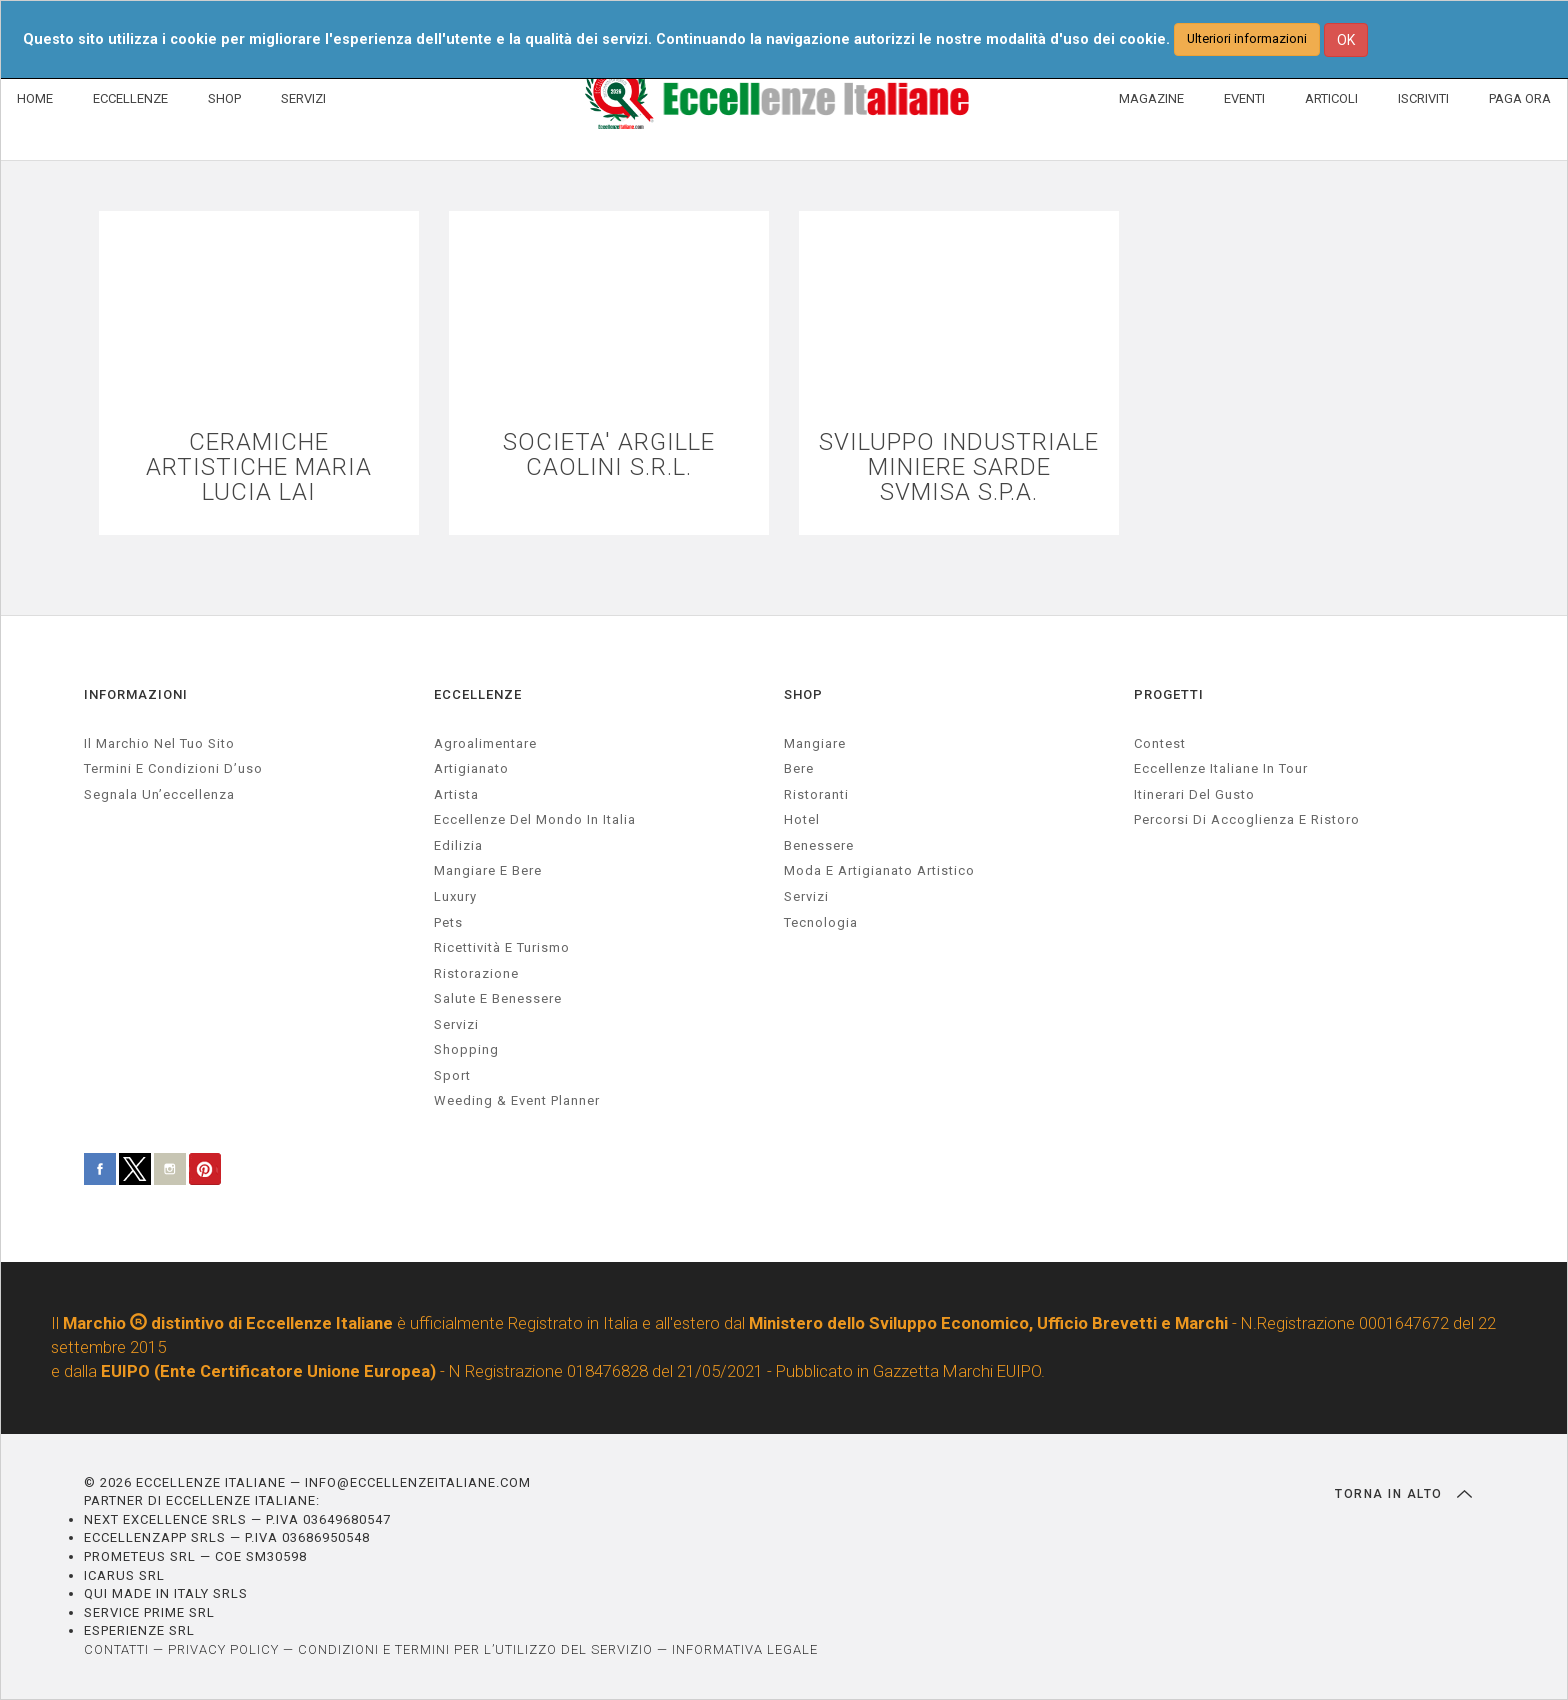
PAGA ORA (1520, 98)
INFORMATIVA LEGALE (745, 1649)
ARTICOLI (1331, 98)
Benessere (819, 845)
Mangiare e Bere (488, 870)
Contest (1160, 743)
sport (452, 1075)
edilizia (458, 845)
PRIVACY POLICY (223, 1649)
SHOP (224, 98)
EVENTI (1244, 98)
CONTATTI (116, 1649)
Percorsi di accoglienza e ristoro (1247, 819)
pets (448, 922)
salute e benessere (498, 998)
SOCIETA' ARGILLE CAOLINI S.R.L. (609, 455)
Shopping (466, 1049)
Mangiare (815, 743)
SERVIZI (303, 98)
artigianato (471, 768)
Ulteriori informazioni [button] (1247, 38)
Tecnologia (821, 922)
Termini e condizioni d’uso (173, 768)
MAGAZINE (1151, 98)
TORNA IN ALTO (1403, 1494)
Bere (799, 768)
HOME (35, 98)
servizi (456, 1024)
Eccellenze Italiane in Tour (1221, 768)
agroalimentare (485, 743)
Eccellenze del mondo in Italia (535, 819)
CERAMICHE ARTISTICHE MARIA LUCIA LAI (259, 468)
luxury (455, 896)
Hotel (802, 819)
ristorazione (476, 973)
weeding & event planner (517, 1100)
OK (1346, 40)
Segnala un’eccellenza (159, 794)
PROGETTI (1169, 694)
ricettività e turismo (502, 947)
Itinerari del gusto (1194, 794)
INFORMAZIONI (136, 694)
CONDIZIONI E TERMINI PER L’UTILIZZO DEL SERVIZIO (475, 1649)
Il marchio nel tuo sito (159, 743)
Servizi (806, 896)
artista (456, 794)
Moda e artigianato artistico (879, 870)
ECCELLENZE (130, 98)
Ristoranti (816, 794)
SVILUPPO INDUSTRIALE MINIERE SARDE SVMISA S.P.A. (959, 468)
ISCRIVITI (1423, 98)
